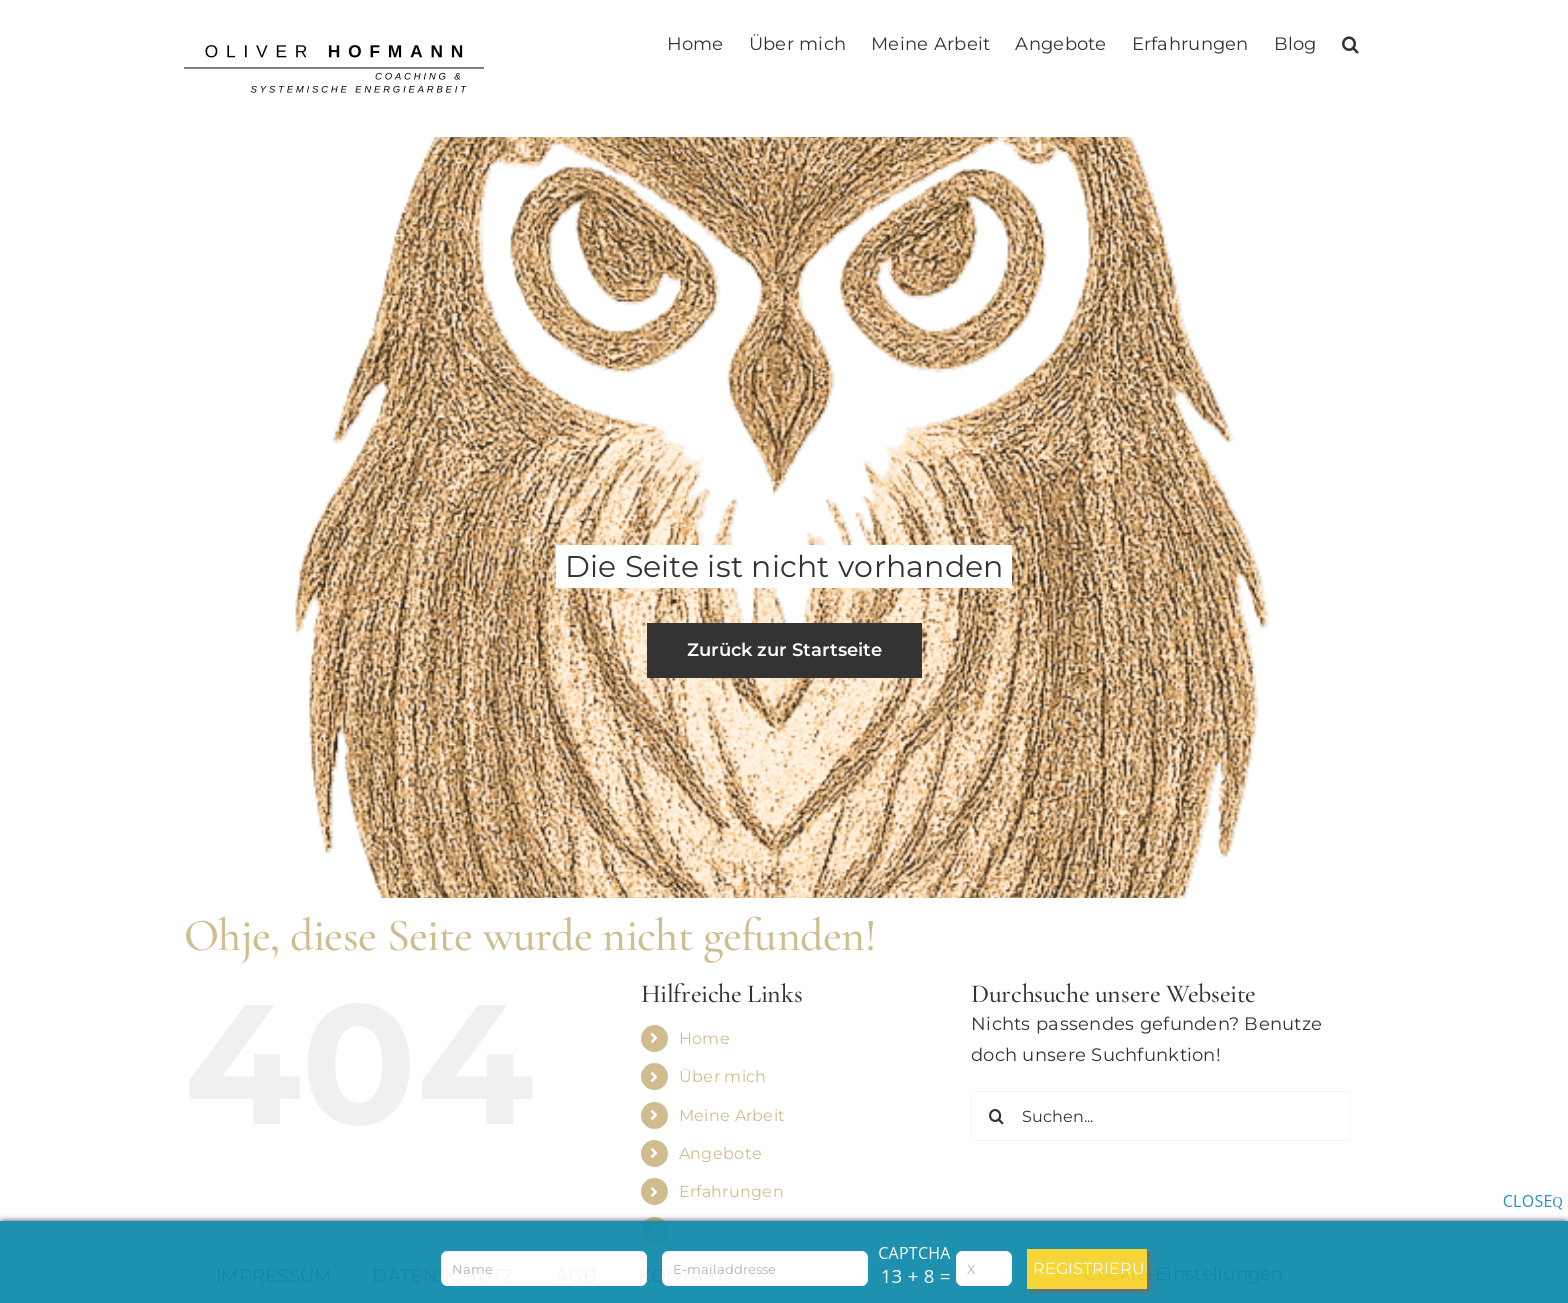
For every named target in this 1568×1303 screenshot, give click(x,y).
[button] (1350, 42)
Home (704, 1038)
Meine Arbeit (732, 1115)
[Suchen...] (1161, 1116)
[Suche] (996, 1116)
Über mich (722, 1076)
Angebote (720, 1153)
